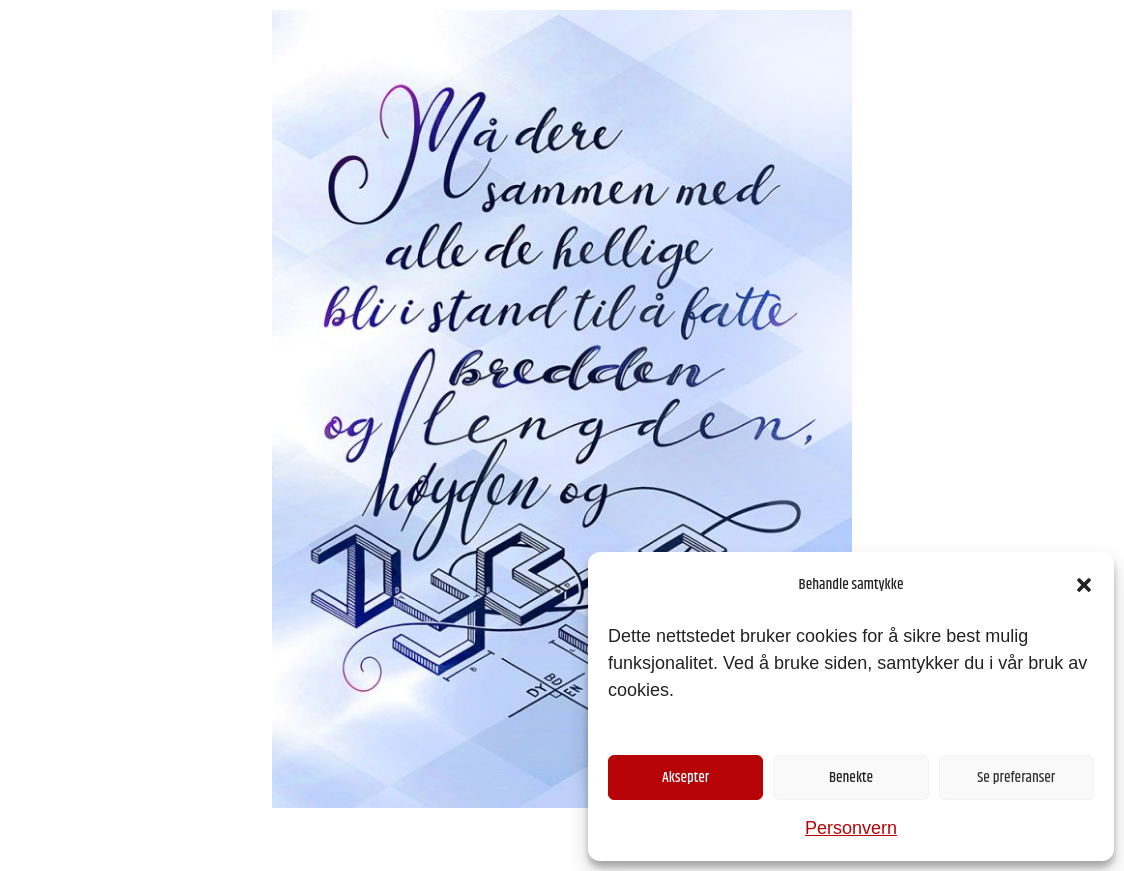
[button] (1084, 585)
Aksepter (685, 777)
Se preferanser (1016, 777)
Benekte (851, 777)
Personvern (851, 828)
